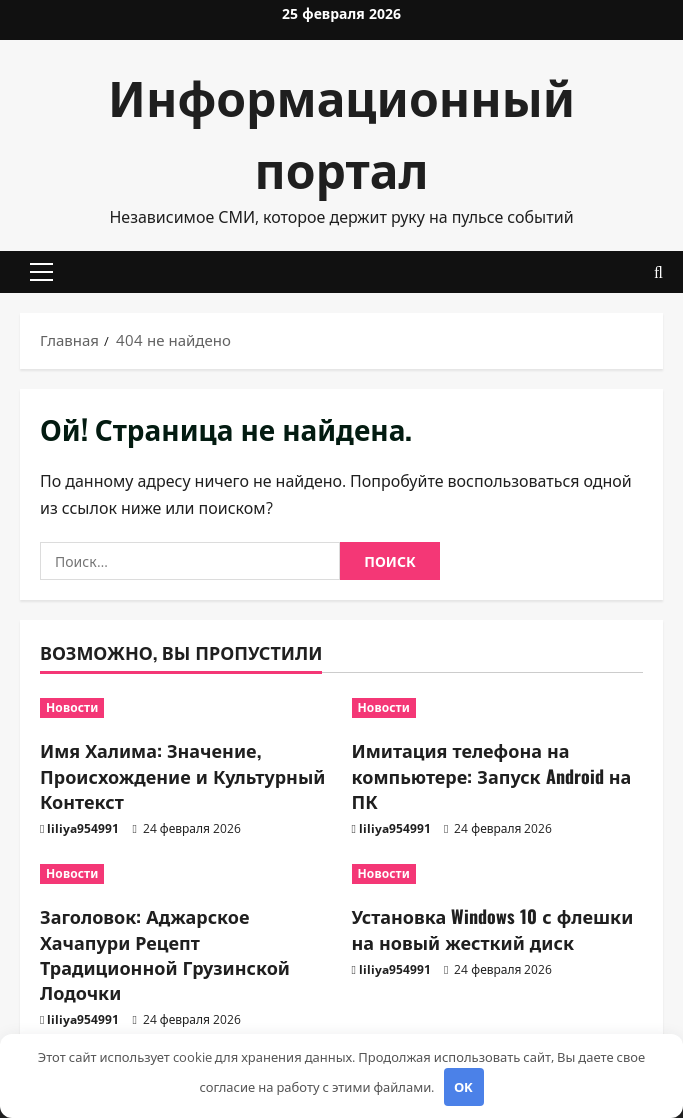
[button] (41, 272)
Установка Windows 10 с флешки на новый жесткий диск (493, 928)
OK (463, 1087)
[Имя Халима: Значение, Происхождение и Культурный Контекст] (186, 708)
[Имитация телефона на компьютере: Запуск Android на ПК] (498, 708)
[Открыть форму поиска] (658, 272)
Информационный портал (341, 131)
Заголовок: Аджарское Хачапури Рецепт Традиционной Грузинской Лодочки (165, 954)
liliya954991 (83, 828)
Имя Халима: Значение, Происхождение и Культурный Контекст (182, 775)
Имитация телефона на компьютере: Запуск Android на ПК (492, 775)
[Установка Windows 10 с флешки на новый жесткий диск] (498, 874)
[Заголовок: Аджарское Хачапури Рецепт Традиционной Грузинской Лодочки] (186, 874)
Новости (72, 707)
